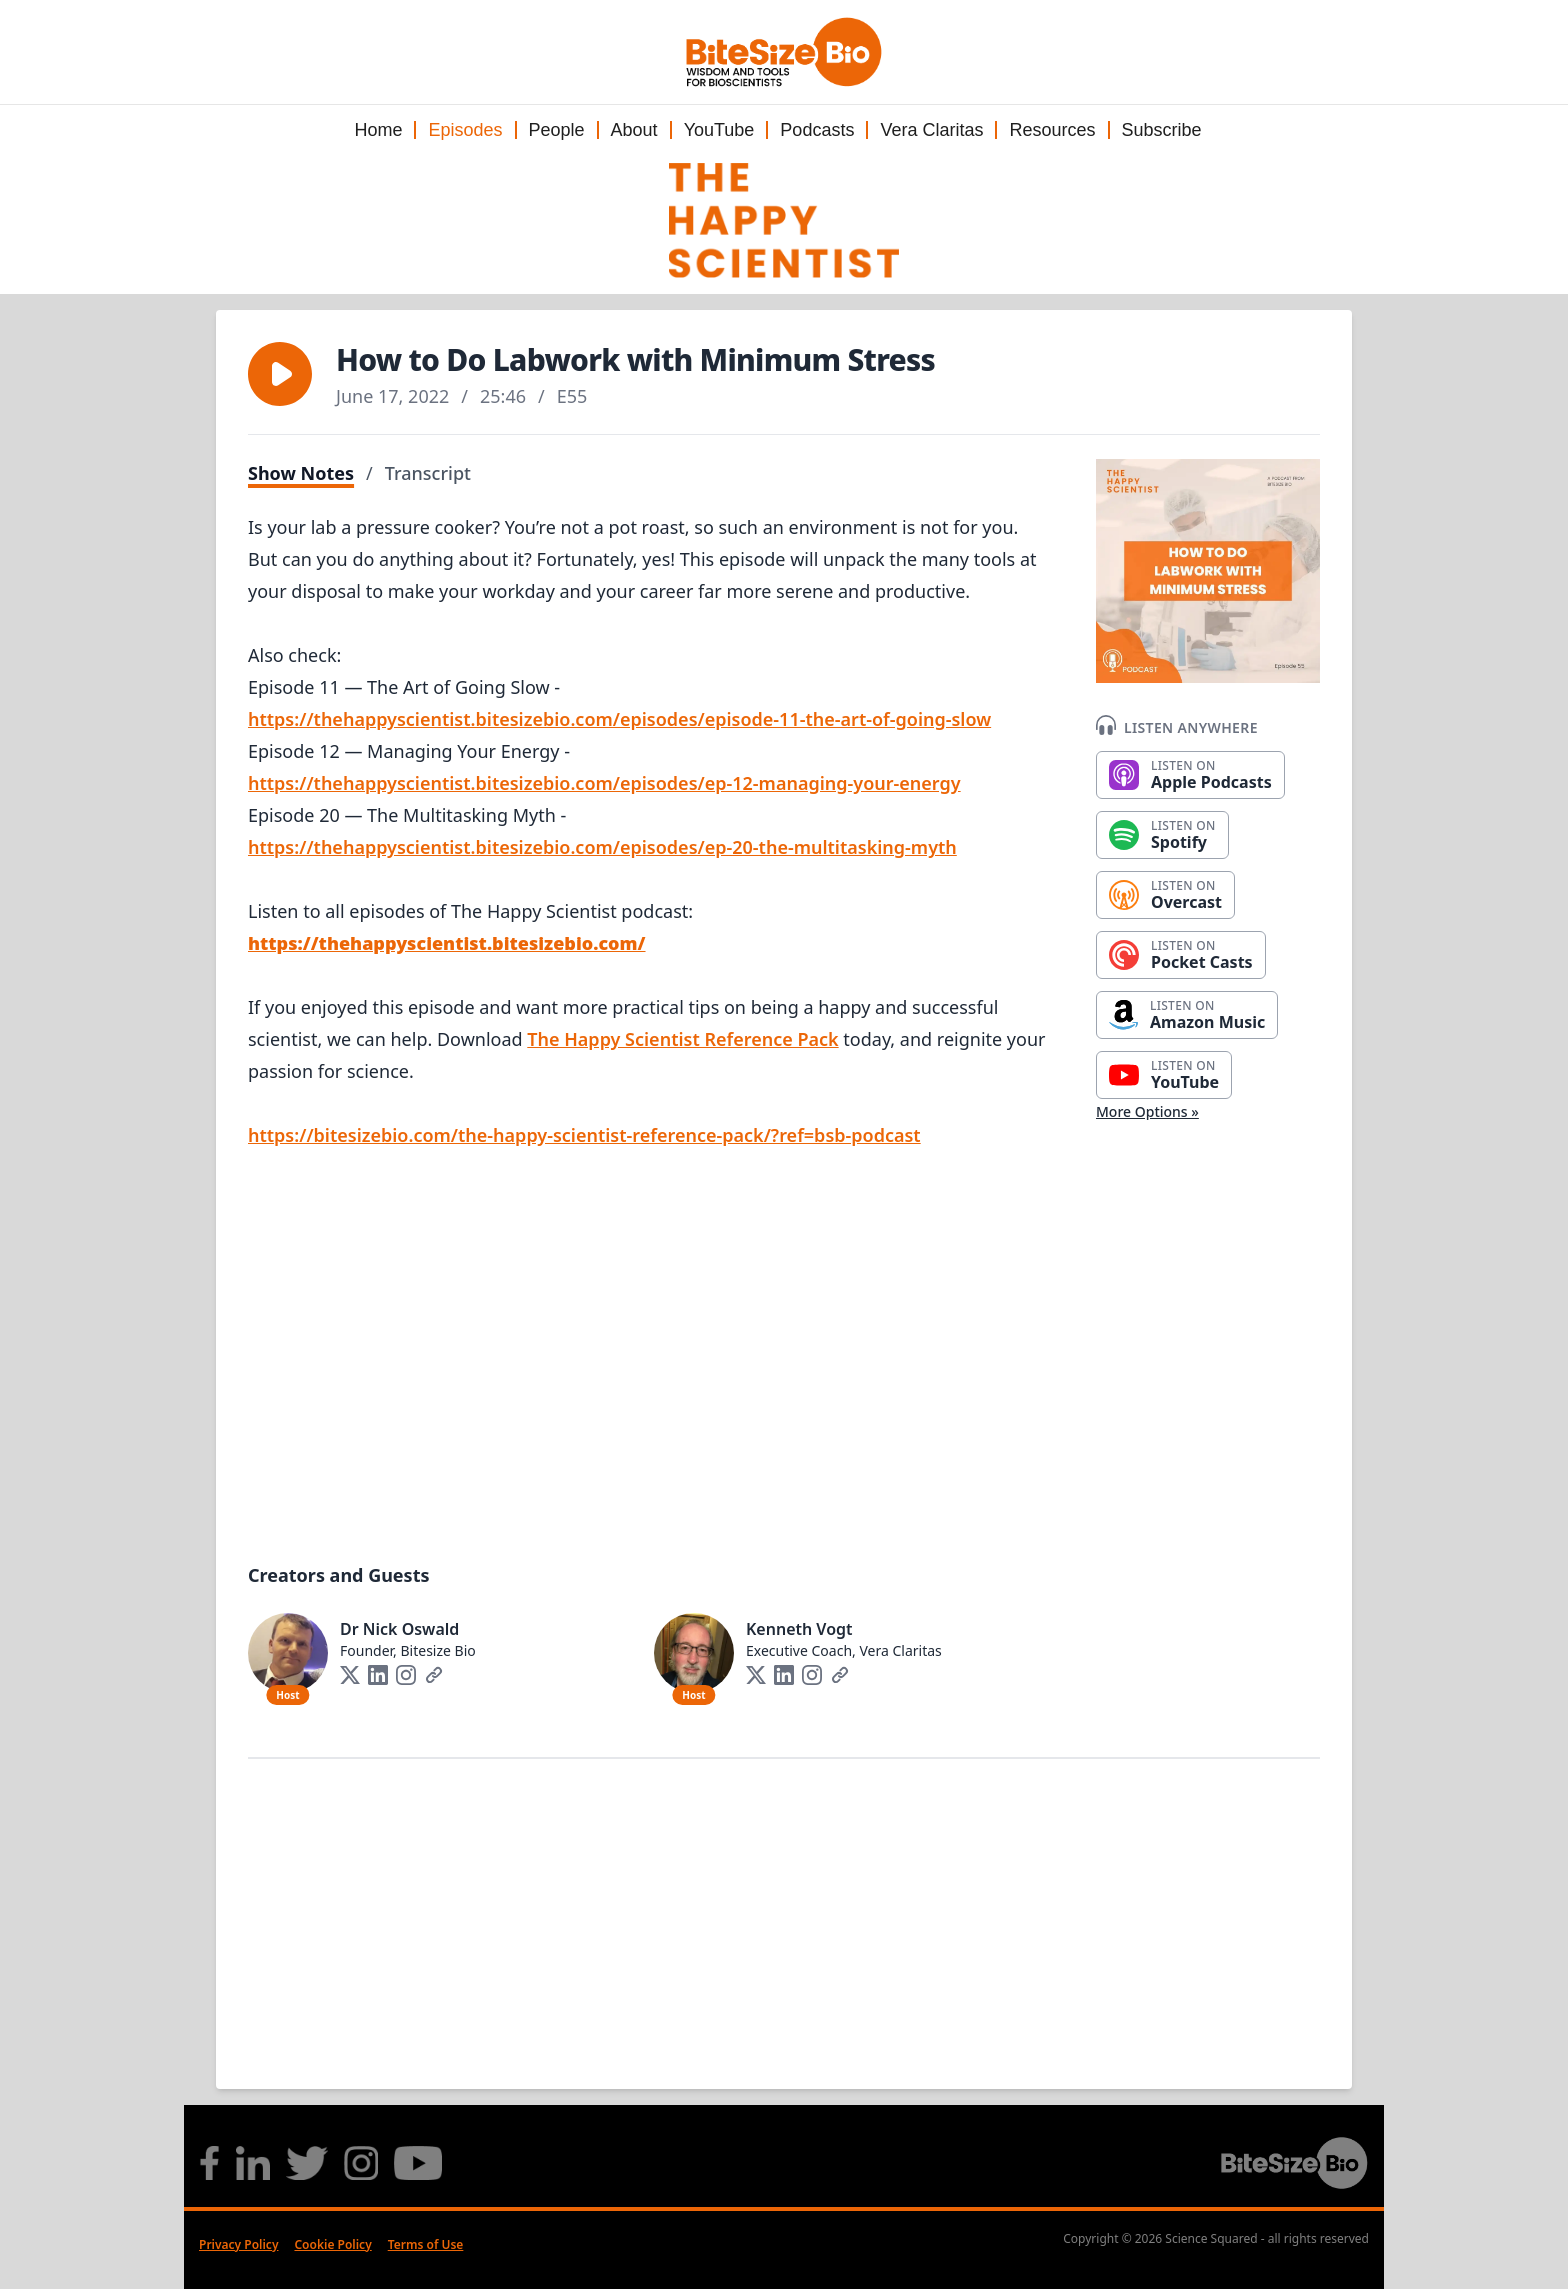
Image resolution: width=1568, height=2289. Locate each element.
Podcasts (817, 130)
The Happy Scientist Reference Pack (682, 1039)
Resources (1052, 130)
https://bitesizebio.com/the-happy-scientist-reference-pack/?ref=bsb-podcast (584, 1135)
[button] (280, 374)
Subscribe (1162, 130)
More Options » (1147, 1111)
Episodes (465, 130)
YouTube (719, 130)
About (634, 130)
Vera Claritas (931, 130)
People (557, 130)
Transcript (428, 473)
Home (378, 130)
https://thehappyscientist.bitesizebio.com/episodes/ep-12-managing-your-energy (604, 783)
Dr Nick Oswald (399, 1629)
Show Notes (301, 473)
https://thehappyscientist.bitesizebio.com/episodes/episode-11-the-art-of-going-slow (619, 719)
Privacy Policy (238, 2244)
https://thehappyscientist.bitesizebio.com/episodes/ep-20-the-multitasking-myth (602, 847)
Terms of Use (426, 2244)
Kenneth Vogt (799, 1629)
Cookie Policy (332, 2244)
